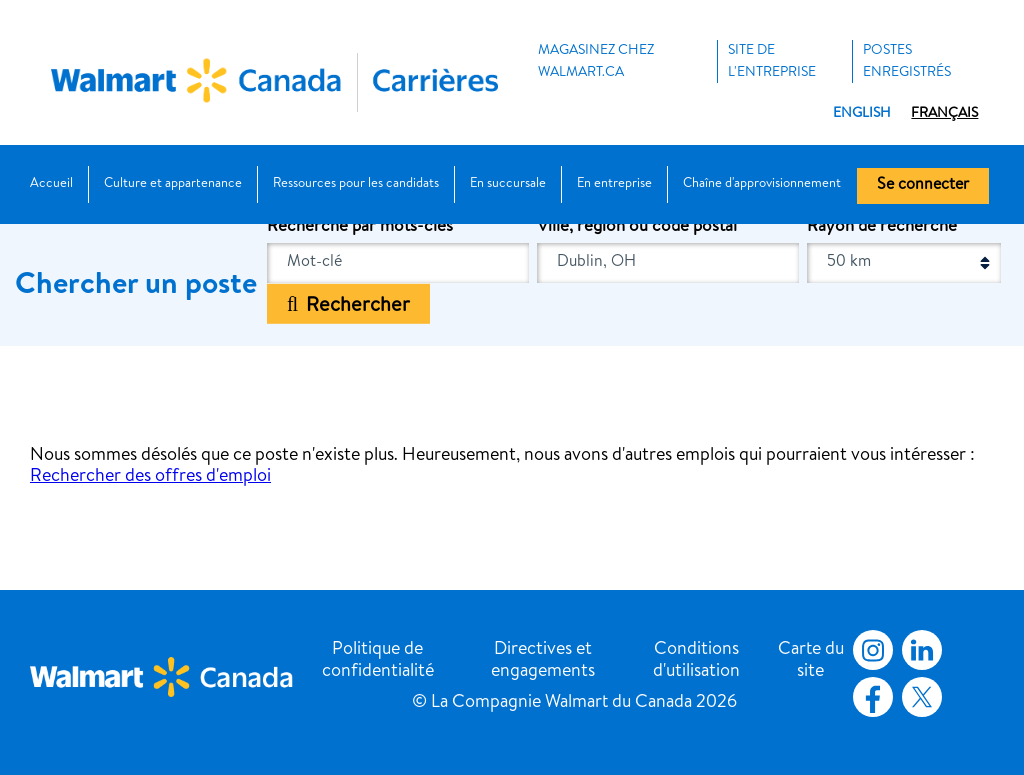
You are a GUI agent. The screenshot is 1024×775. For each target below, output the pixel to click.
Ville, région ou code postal (637, 227)
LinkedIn (922, 650)
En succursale (508, 184)
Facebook (869, 697)
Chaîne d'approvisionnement (762, 184)
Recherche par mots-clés (360, 227)
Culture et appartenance (173, 184)
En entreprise (614, 184)
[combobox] (668, 263)
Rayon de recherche (882, 227)
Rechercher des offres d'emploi (150, 477)
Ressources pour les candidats (356, 184)
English (862, 114)
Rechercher (358, 306)
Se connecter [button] (923, 186)
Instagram (873, 650)
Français (944, 114)
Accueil (51, 184)
